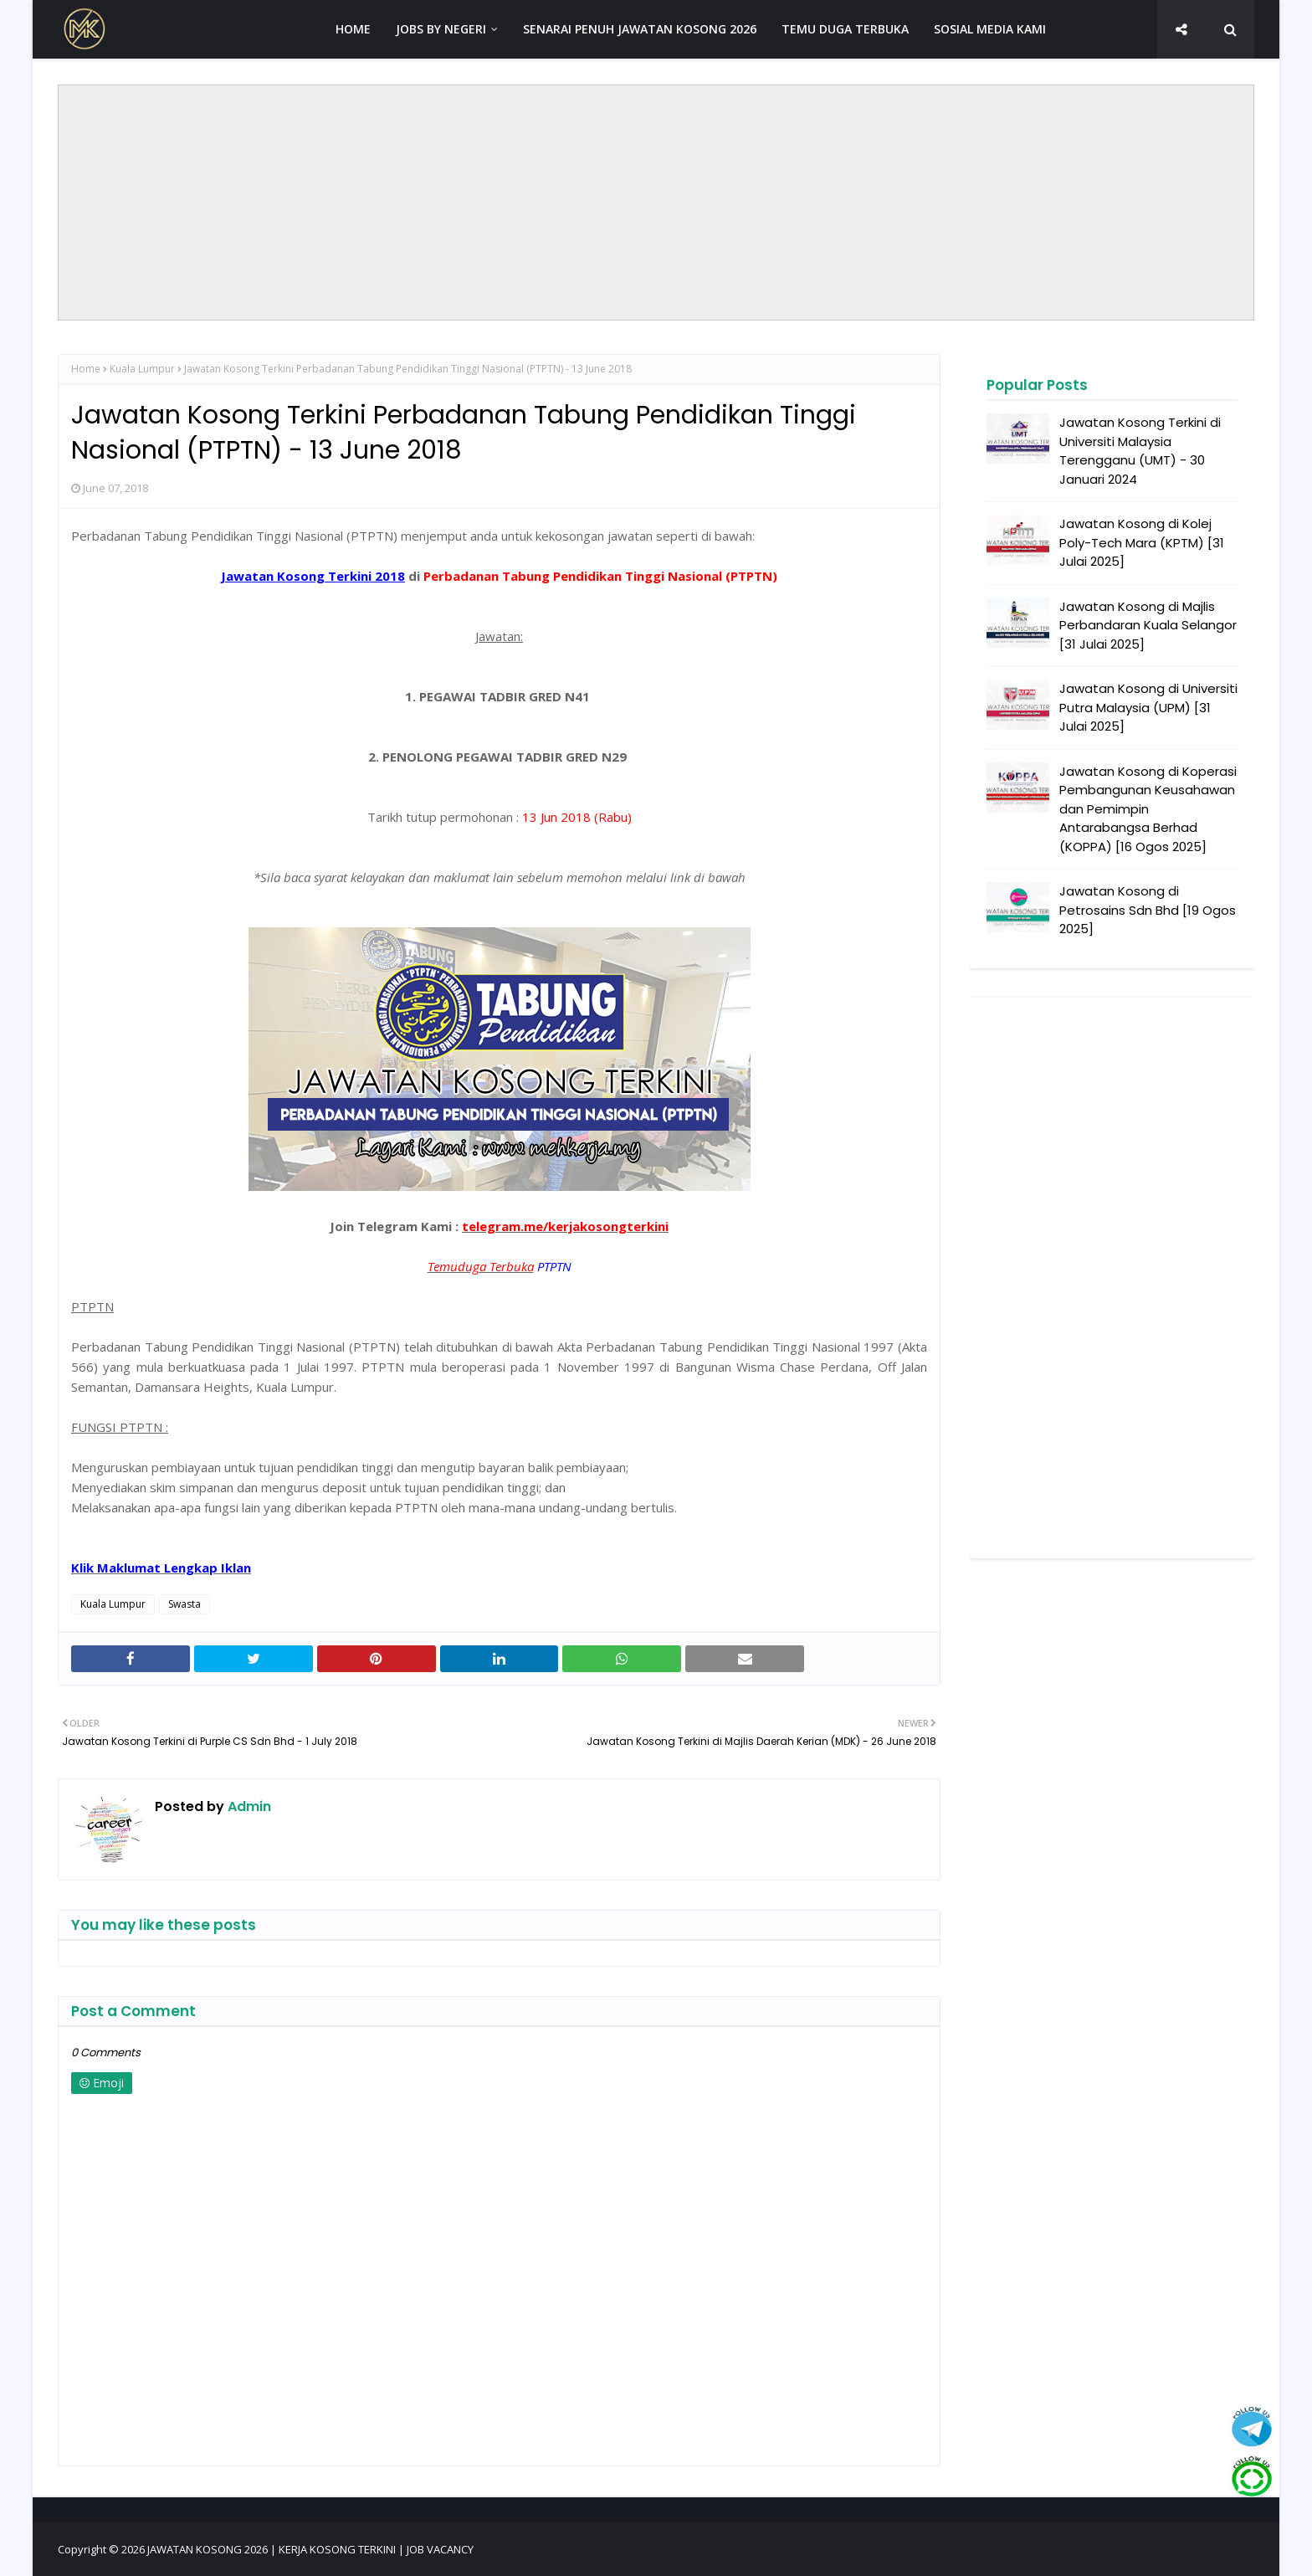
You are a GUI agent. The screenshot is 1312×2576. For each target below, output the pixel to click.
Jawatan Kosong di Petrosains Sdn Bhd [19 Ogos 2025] (1147, 909)
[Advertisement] (656, 202)
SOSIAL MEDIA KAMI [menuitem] (990, 29)
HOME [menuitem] (353, 29)
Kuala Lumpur (142, 369)
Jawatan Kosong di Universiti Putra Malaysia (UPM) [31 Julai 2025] (1148, 707)
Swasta (184, 1604)
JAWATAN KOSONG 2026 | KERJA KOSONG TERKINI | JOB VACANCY (310, 2549)
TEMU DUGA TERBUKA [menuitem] (845, 29)
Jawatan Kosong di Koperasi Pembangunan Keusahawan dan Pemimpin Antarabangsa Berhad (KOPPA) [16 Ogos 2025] (1148, 808)
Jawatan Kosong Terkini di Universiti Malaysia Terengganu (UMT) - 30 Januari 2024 (1140, 450)
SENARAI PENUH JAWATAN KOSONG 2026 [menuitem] (639, 29)
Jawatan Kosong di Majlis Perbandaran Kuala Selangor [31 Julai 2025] (1148, 625)
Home (85, 369)
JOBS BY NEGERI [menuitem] (441, 29)
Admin (247, 1806)
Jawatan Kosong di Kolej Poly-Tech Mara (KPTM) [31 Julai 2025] (1141, 542)
